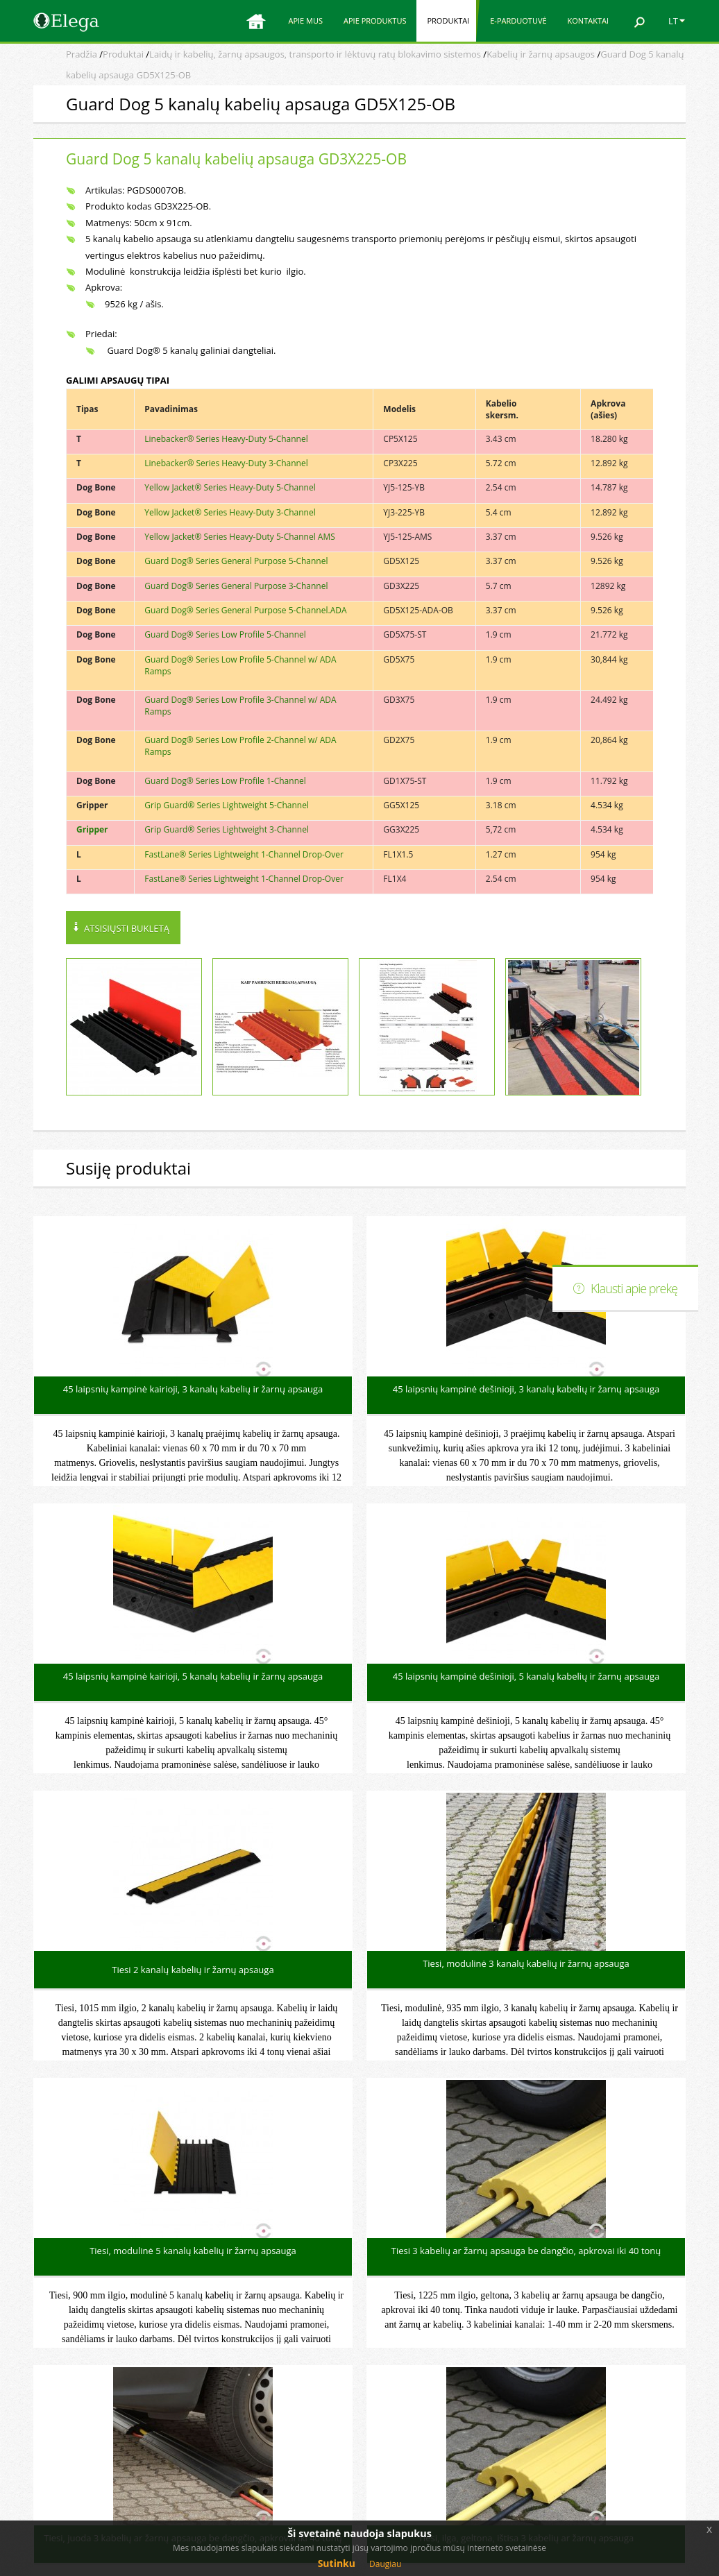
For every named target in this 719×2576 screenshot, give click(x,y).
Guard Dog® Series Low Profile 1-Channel (224, 781)
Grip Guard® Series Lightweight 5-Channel (226, 805)
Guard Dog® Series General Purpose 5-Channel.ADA (245, 610)
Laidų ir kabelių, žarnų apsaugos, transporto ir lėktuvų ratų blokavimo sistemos (315, 54)
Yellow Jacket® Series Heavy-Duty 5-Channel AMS (239, 537)
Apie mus (305, 20)
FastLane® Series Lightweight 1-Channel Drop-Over (244, 854)
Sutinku (336, 2563)
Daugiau (385, 2564)
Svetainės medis (595, 2449)
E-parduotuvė (518, 20)
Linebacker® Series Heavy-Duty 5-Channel (225, 439)
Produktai (448, 20)
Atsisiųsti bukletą (126, 928)
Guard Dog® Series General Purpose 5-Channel (236, 561)
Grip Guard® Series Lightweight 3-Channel (226, 829)
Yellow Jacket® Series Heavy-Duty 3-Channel (229, 512)
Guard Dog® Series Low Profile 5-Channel (224, 634)
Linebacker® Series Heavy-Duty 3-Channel (225, 463)
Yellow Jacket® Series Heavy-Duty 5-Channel (229, 487)
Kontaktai (588, 20)
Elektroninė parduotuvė (610, 2396)
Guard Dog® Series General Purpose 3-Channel (236, 586)
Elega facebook (592, 2422)
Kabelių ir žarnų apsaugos (541, 54)
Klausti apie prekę (634, 1288)
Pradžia (81, 54)
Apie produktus (375, 20)
